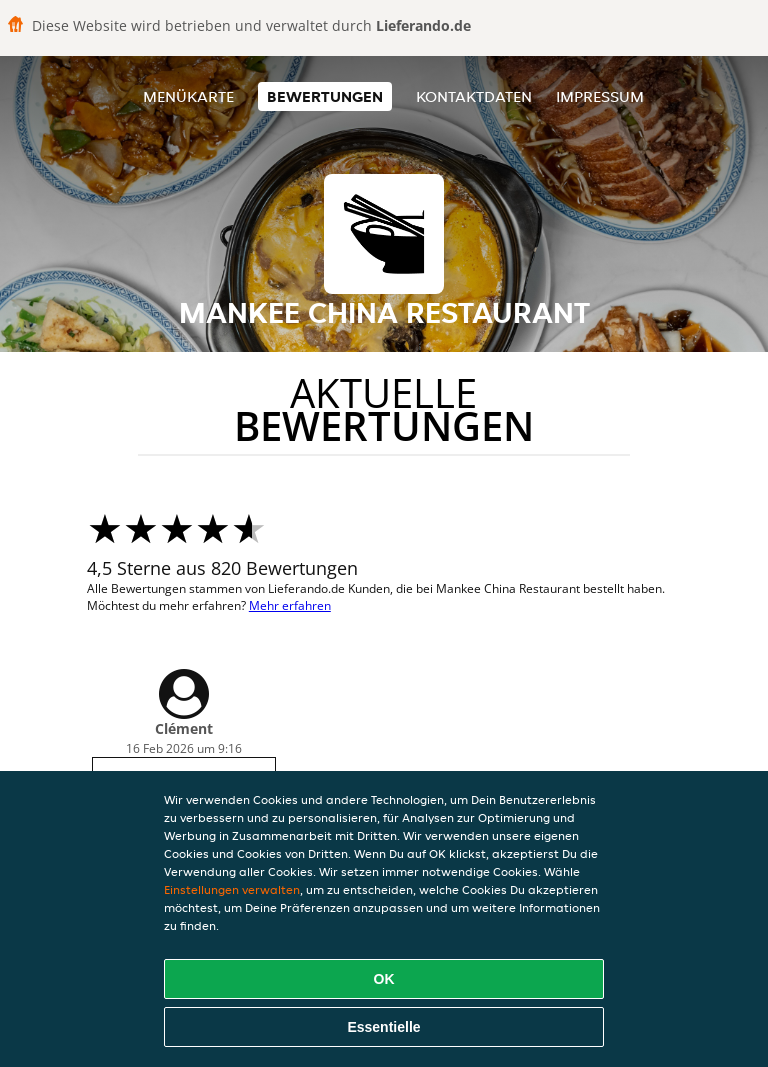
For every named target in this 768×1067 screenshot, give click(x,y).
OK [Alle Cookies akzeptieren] (384, 979)
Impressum (600, 96)
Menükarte (188, 96)
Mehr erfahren (290, 605)
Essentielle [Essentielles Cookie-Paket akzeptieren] (383, 1027)
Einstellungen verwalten (232, 889)
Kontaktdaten (474, 96)
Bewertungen (325, 96)
